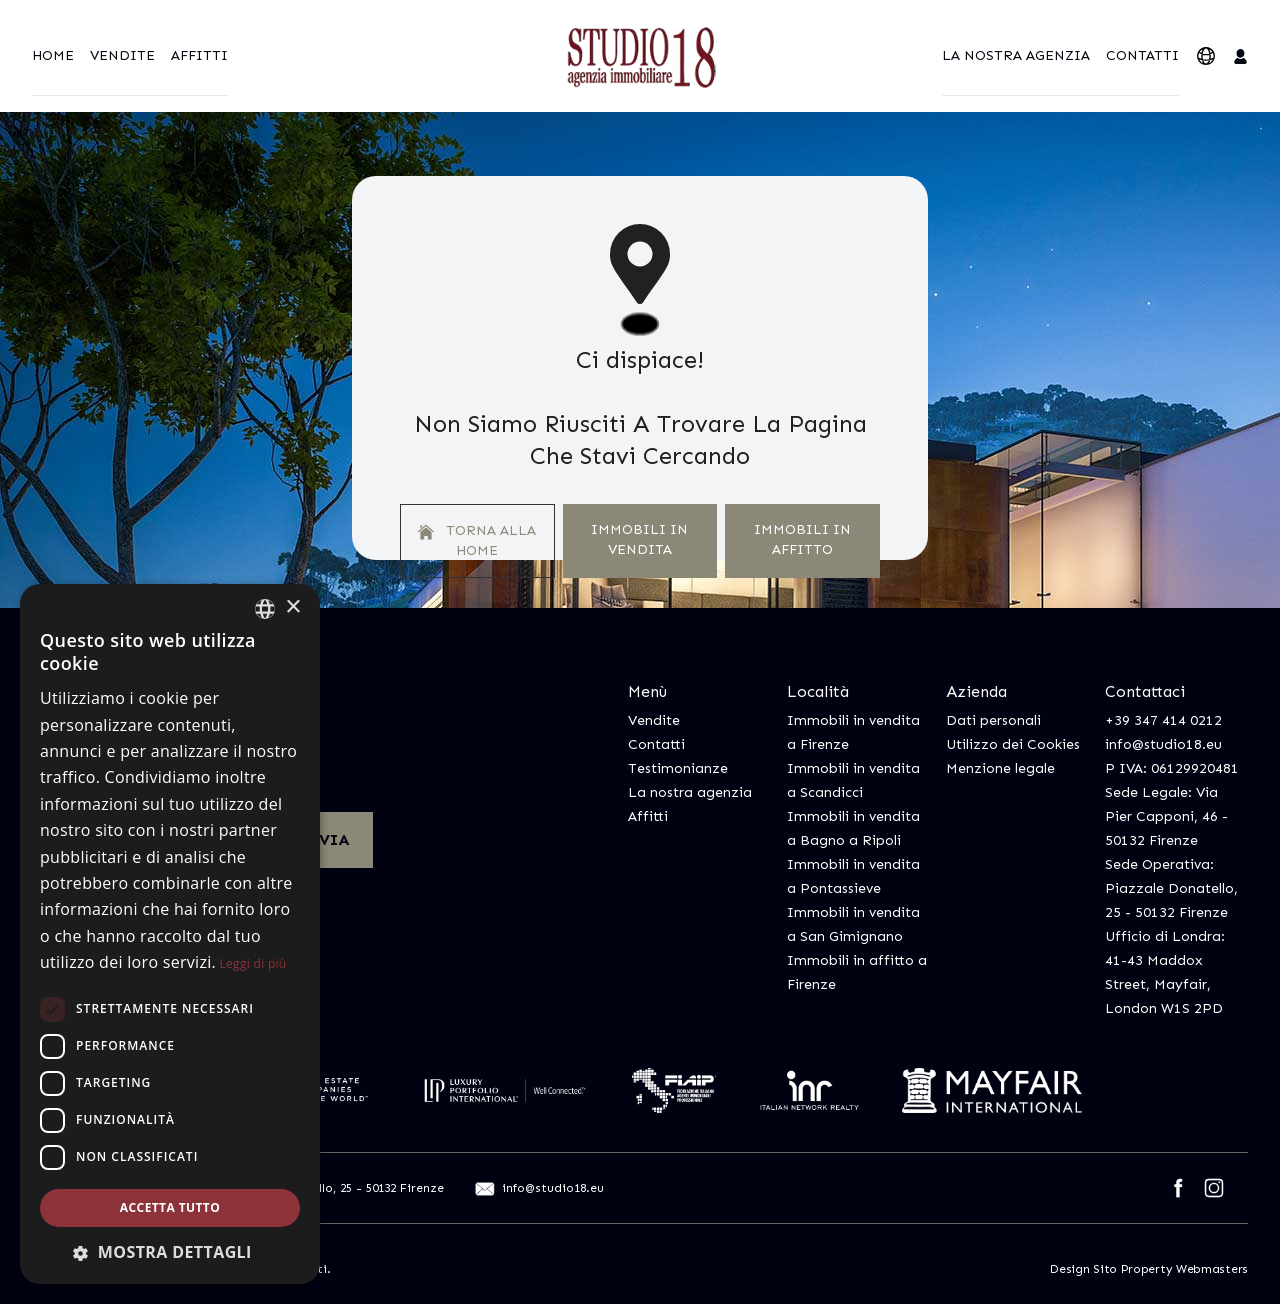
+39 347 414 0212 (1163, 720)
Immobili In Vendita (639, 539)
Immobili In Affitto (802, 539)
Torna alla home (477, 540)
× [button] (292, 607)
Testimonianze (678, 768)
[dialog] (170, 934)
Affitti (199, 55)
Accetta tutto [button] (170, 1207)
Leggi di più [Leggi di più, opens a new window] (253, 963)
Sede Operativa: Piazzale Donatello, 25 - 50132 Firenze (1171, 888)
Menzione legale (1000, 768)
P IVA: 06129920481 (1172, 768)
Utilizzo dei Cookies (1013, 744)
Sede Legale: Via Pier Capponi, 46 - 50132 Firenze (1166, 816)
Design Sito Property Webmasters (1149, 1269)
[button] (170, 1252)
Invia (324, 839)
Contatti (1142, 55)
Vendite (122, 55)
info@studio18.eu (1163, 744)
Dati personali (993, 720)
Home (53, 55)
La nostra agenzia (1016, 55)
